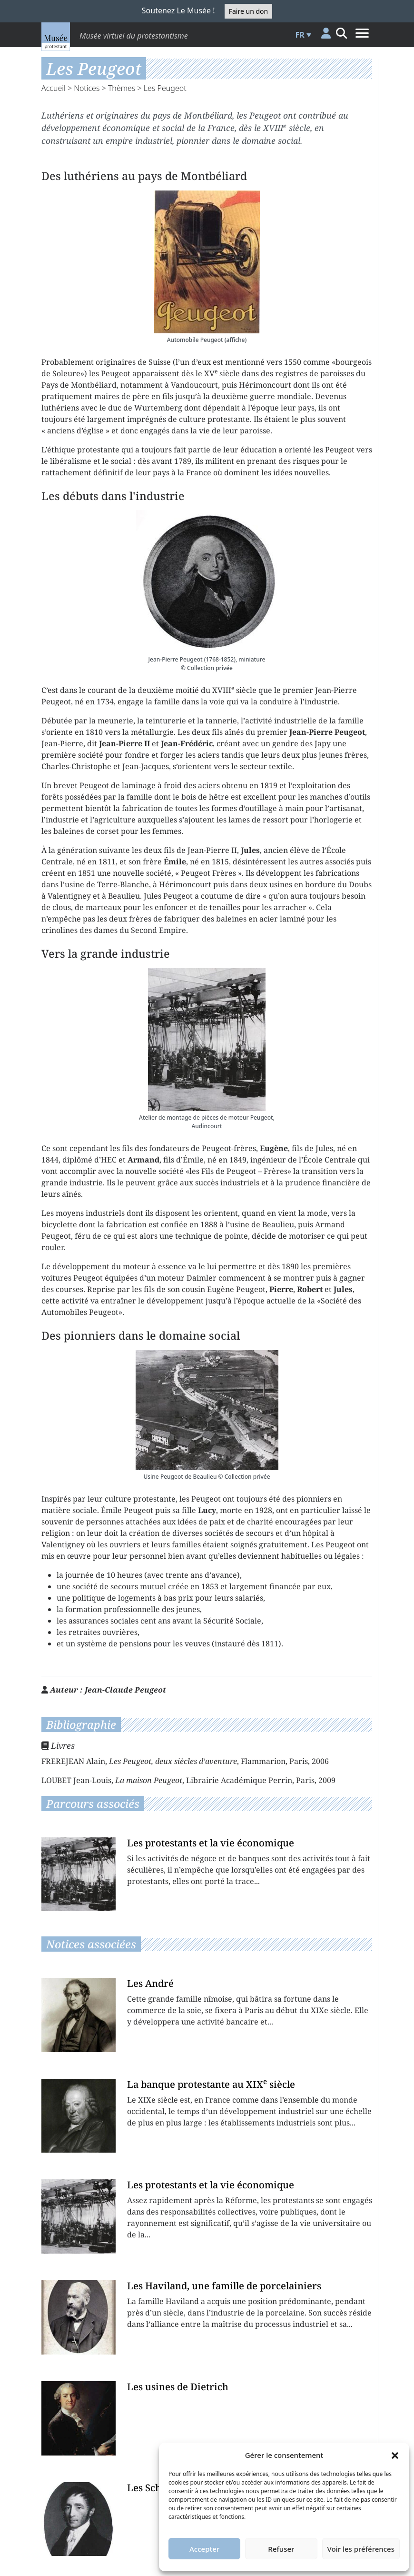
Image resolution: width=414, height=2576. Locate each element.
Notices (86, 88)
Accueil (53, 88)
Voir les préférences (360, 2549)
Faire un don (248, 11)
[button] (395, 2455)
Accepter (204, 2549)
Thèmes (121, 88)
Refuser (281, 2549)
